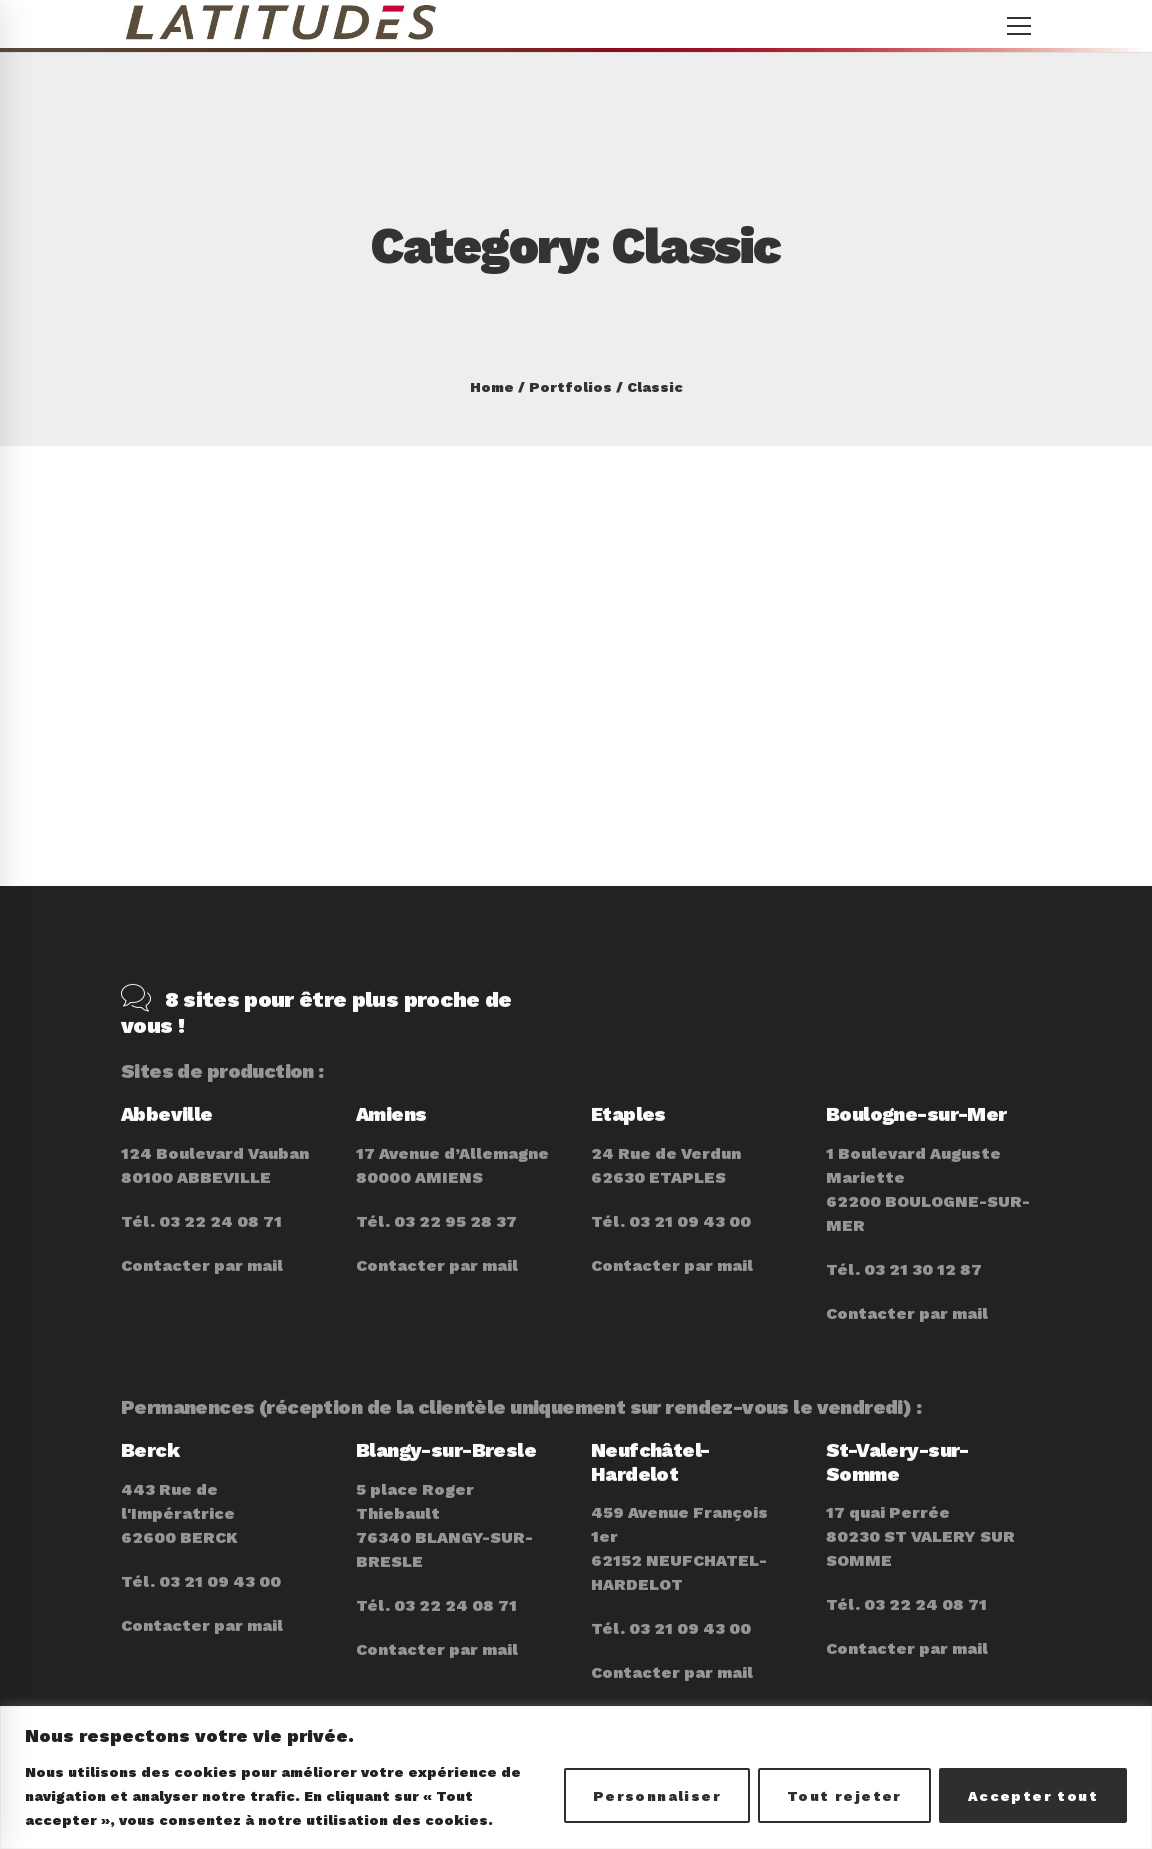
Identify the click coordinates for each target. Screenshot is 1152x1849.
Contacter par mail (202, 1235)
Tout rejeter (844, 1796)
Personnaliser (657, 1796)
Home (492, 387)
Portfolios (570, 387)
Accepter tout (1033, 1796)
